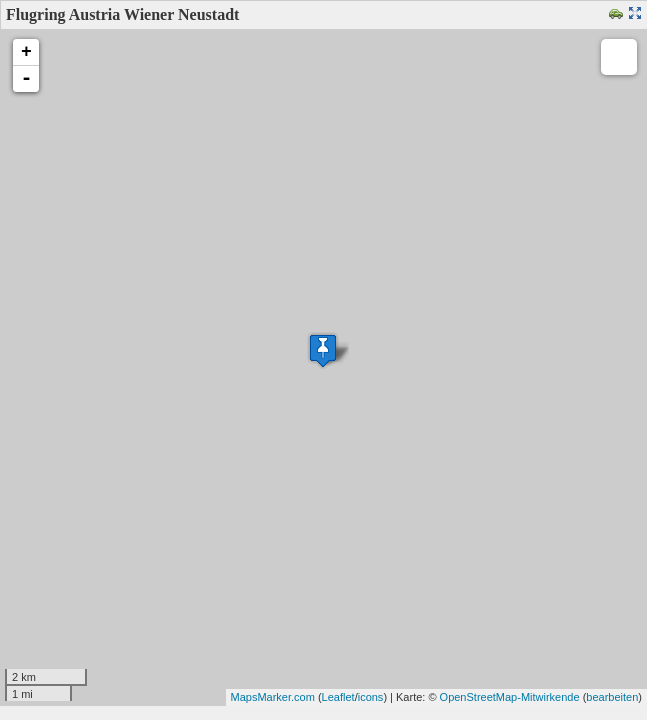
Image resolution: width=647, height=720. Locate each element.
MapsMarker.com (273, 697)
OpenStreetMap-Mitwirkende (510, 697)
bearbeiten (612, 697)
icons (371, 697)
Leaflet (338, 697)
